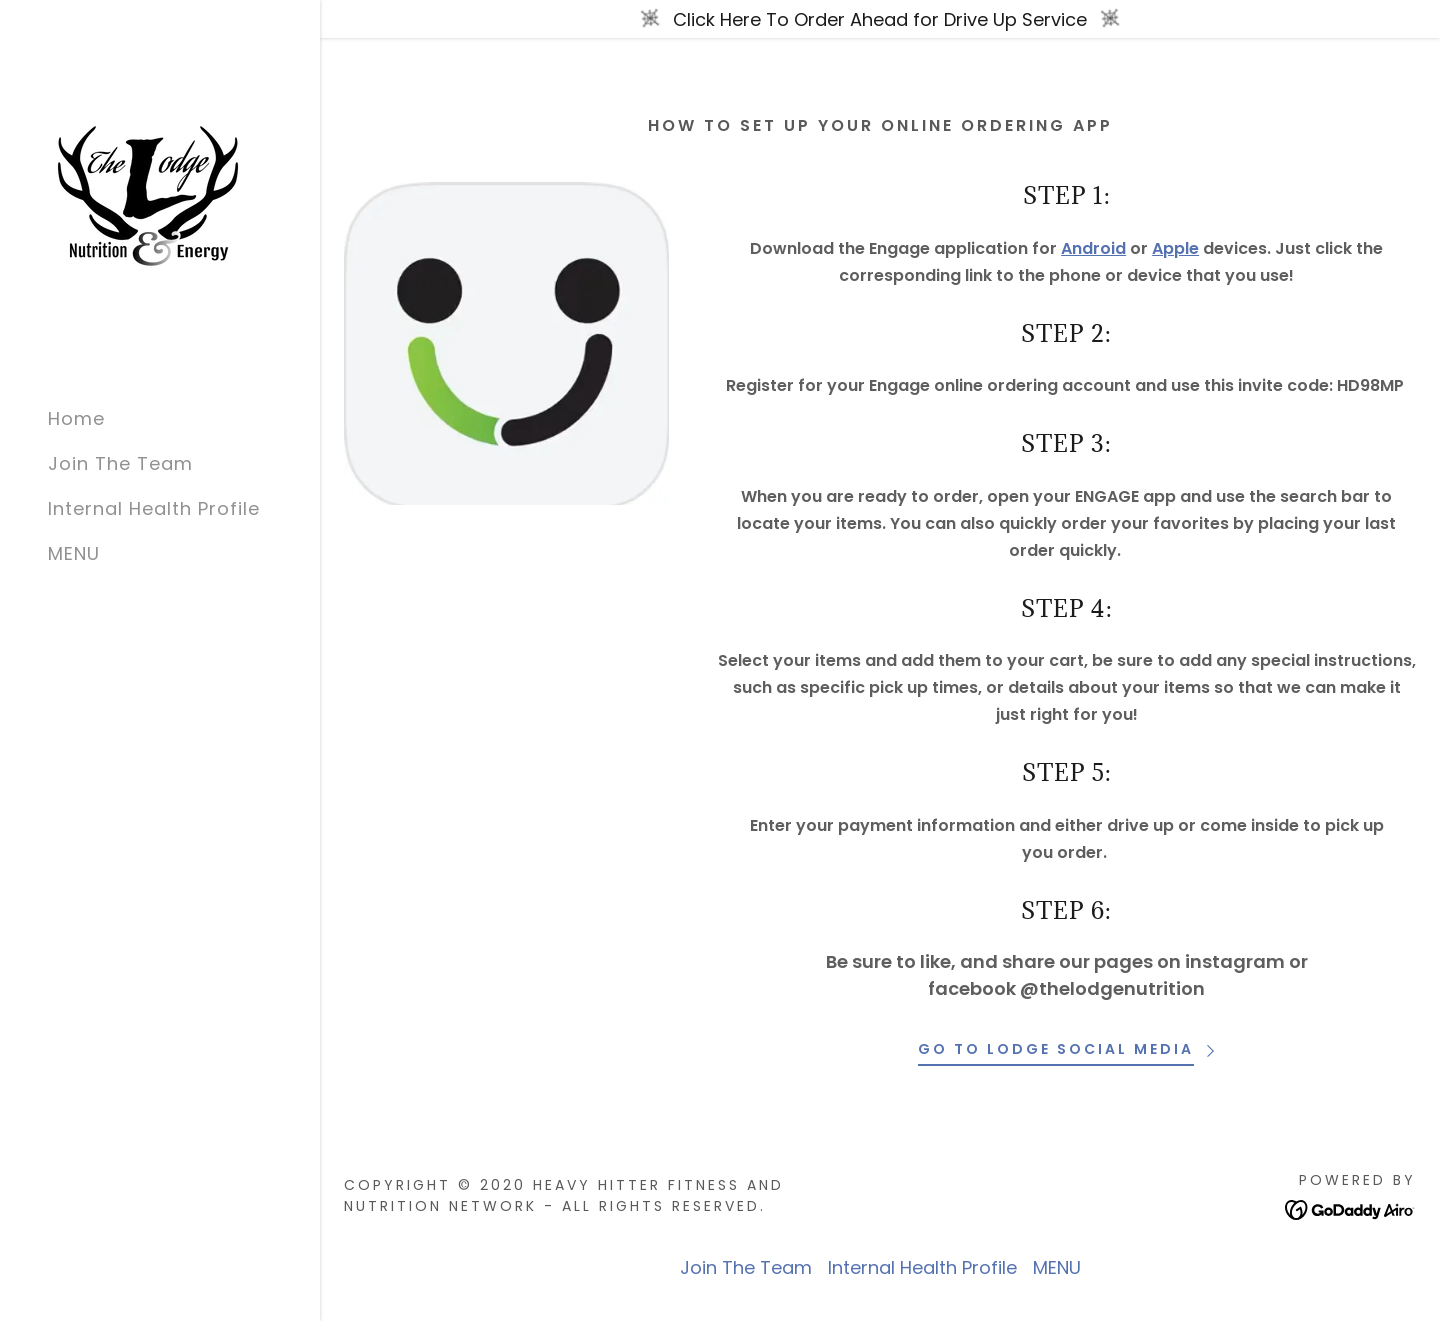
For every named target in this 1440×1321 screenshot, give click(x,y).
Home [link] (76, 418)
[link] (148, 194)
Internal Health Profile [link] (154, 508)
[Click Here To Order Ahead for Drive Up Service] (880, 19)
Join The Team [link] (120, 463)
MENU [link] (74, 553)
